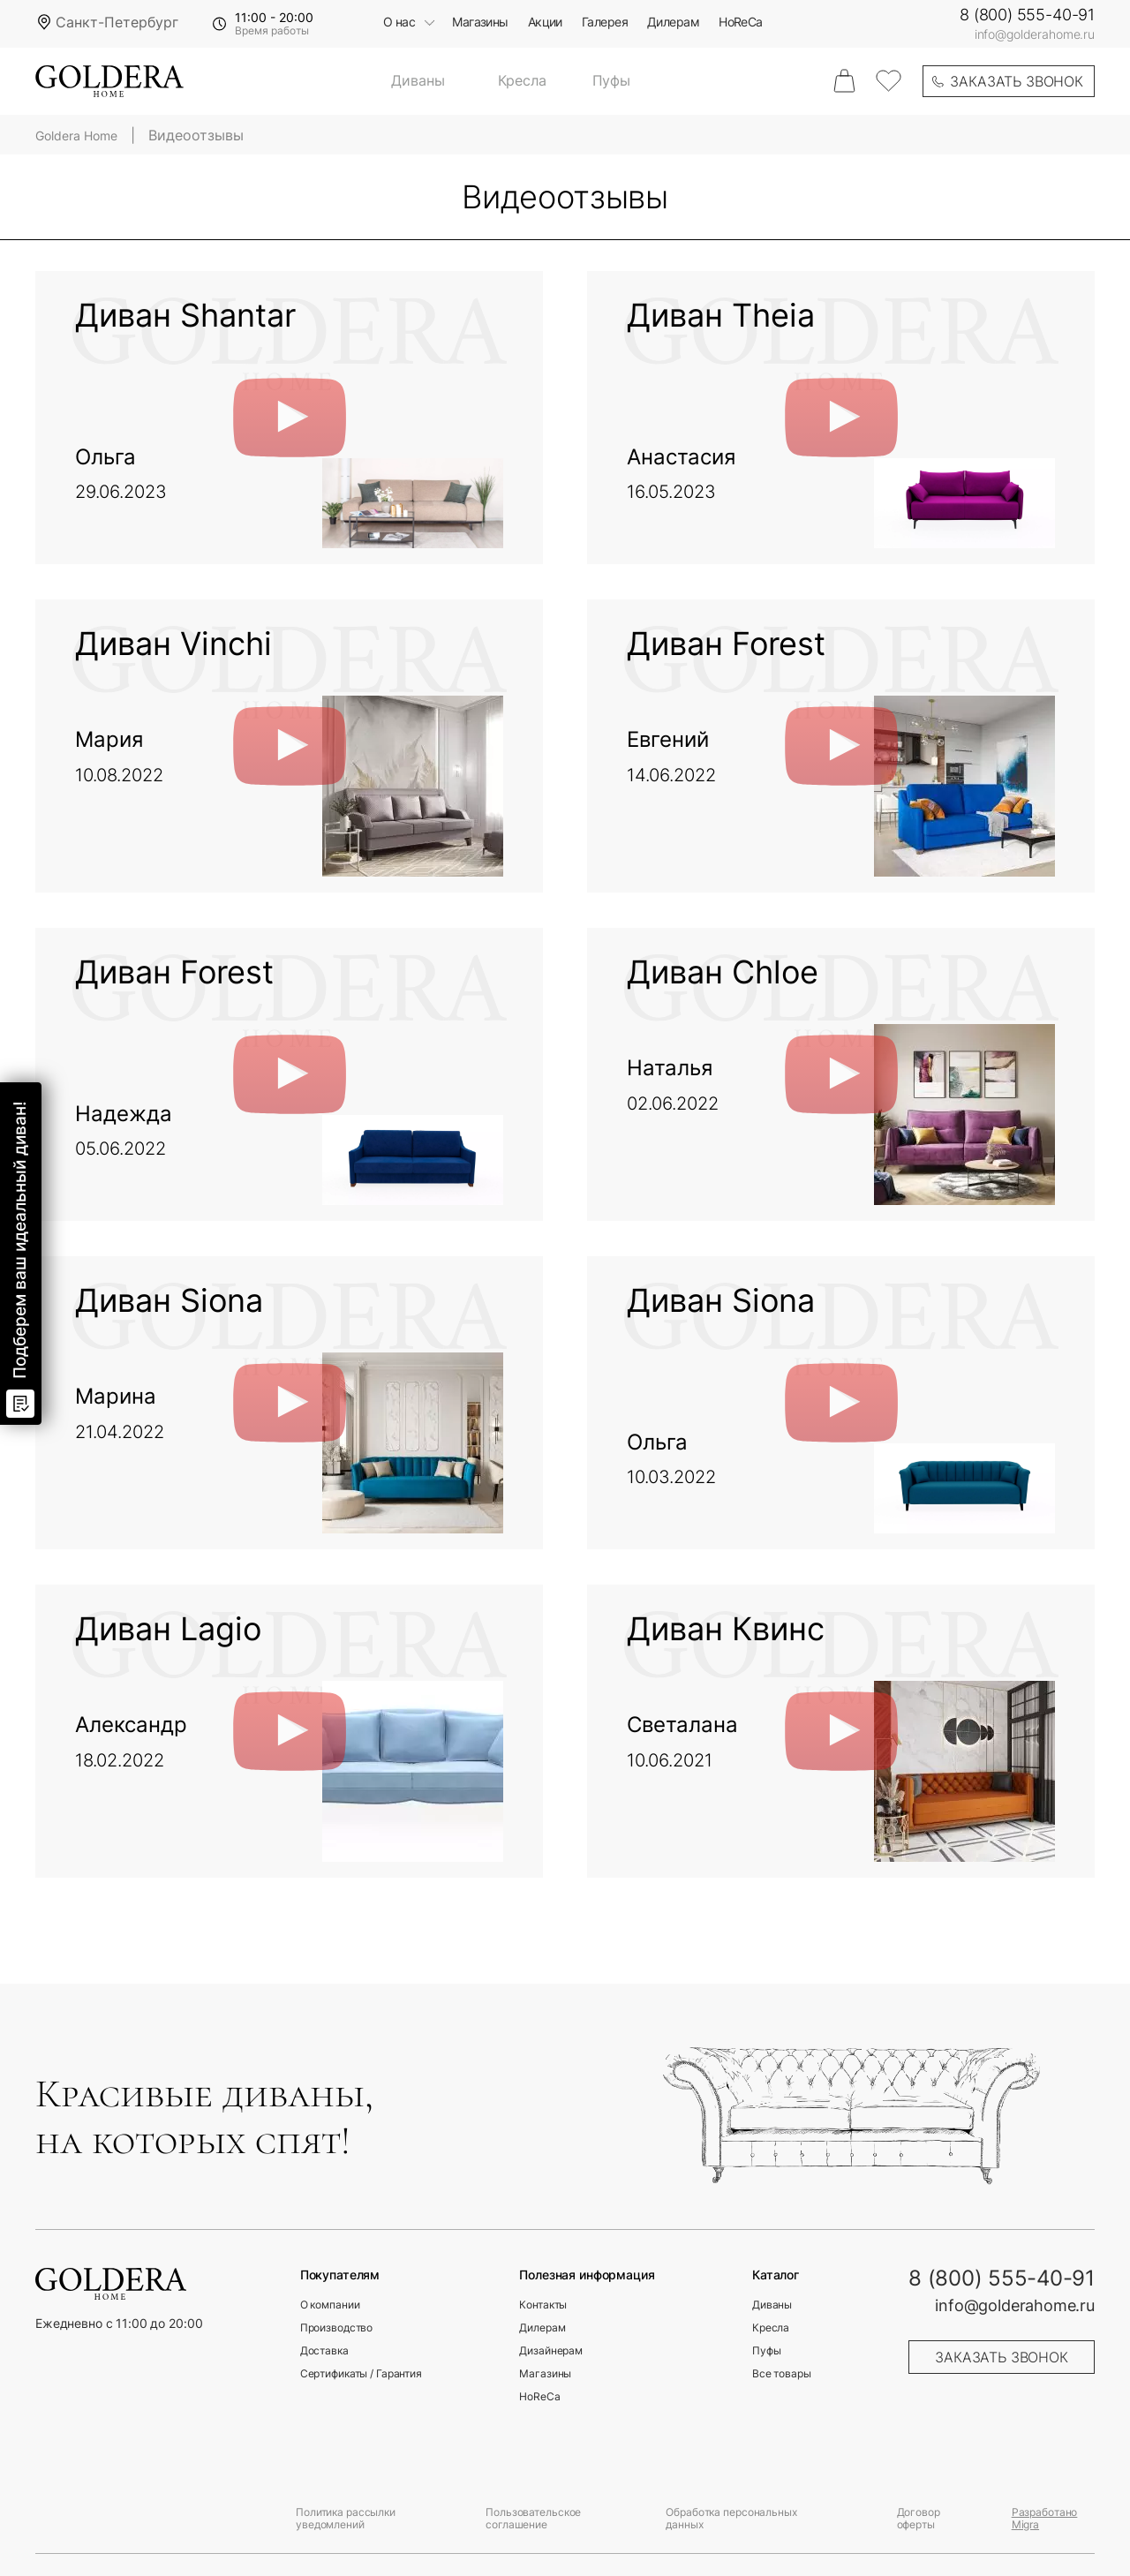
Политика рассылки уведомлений (346, 2518)
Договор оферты (918, 2518)
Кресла (522, 81)
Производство (336, 2328)
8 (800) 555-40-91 (1027, 15)
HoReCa (741, 22)
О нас (399, 22)
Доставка (324, 2351)
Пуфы (611, 81)
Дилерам (673, 22)
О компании (330, 2305)
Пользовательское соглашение (533, 2518)
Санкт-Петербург (117, 22)
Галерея (605, 22)
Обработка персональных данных (731, 2518)
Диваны (417, 81)
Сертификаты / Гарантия (361, 2374)
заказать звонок (1016, 81)
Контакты (543, 2305)
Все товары (781, 2374)
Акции (545, 22)
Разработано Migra (1045, 2518)
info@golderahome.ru (1035, 34)
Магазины (480, 22)
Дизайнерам (551, 2351)
